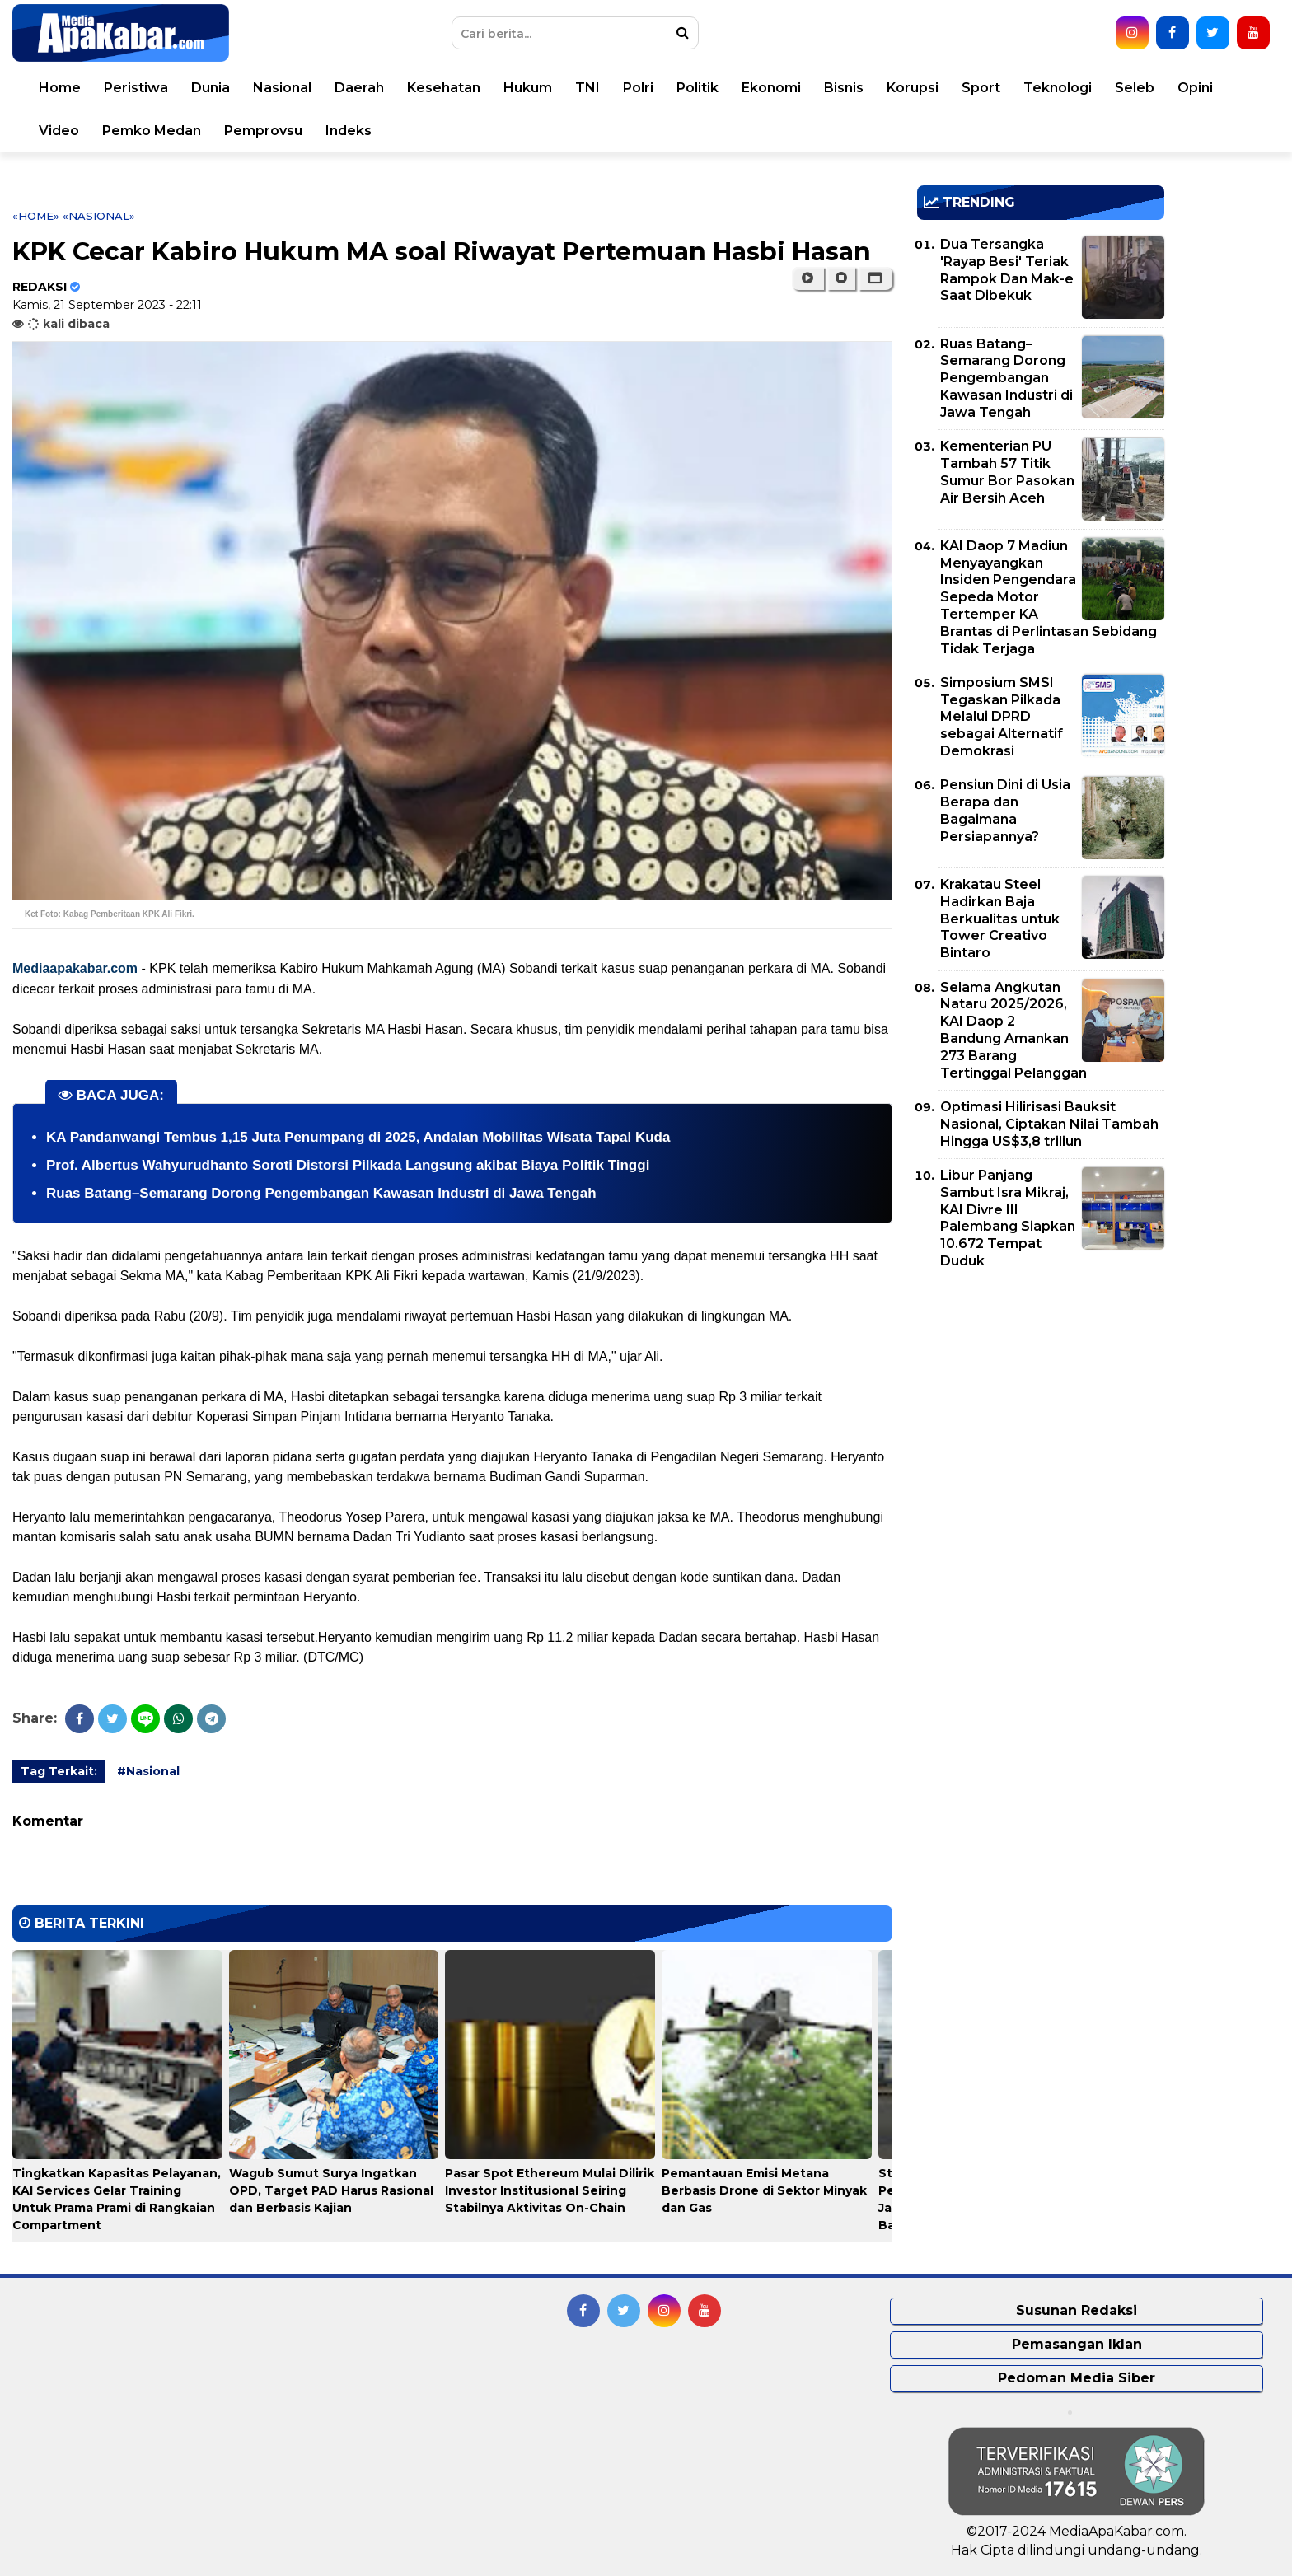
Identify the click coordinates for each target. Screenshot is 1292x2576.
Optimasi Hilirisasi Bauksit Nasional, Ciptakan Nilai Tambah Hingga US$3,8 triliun (1049, 1124)
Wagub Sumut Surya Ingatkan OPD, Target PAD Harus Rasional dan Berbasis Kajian (331, 2190)
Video (59, 130)
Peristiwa (136, 88)
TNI (587, 88)
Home (60, 88)
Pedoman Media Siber (1076, 2378)
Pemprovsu (263, 130)
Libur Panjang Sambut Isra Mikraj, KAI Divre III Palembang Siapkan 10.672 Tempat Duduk (1007, 1218)
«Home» (35, 215)
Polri (638, 88)
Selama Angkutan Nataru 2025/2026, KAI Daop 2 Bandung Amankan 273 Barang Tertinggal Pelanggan (1013, 1030)
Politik (697, 88)
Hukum (527, 88)
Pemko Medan (151, 130)
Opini (1195, 88)
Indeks (348, 130)
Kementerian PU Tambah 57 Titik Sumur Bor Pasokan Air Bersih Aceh (1007, 471)
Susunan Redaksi (1076, 2310)
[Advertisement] (1040, 1407)
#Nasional (148, 1771)
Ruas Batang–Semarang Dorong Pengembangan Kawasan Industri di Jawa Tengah (321, 1193)
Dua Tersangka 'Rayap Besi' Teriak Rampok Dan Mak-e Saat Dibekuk (1007, 269)
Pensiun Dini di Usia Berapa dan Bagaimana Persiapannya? (1005, 810)
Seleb (1134, 88)
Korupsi (913, 88)
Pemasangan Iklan (1077, 2344)
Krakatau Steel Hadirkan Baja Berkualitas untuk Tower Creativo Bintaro (1000, 919)
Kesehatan (443, 88)
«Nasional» (99, 215)
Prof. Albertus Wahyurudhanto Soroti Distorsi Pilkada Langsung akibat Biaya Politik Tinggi (347, 1165)
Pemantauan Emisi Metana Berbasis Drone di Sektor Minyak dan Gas (764, 2190)
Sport (981, 88)
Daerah (359, 88)
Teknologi (1057, 88)
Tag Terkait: (59, 1771)
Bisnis (844, 88)
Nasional (282, 88)
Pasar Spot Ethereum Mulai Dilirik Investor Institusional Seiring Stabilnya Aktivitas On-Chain (549, 2190)
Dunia (210, 88)
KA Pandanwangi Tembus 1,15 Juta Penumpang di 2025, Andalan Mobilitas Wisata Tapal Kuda (358, 1137)
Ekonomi (771, 88)
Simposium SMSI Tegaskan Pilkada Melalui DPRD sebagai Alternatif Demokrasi (1001, 717)
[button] (875, 278)
